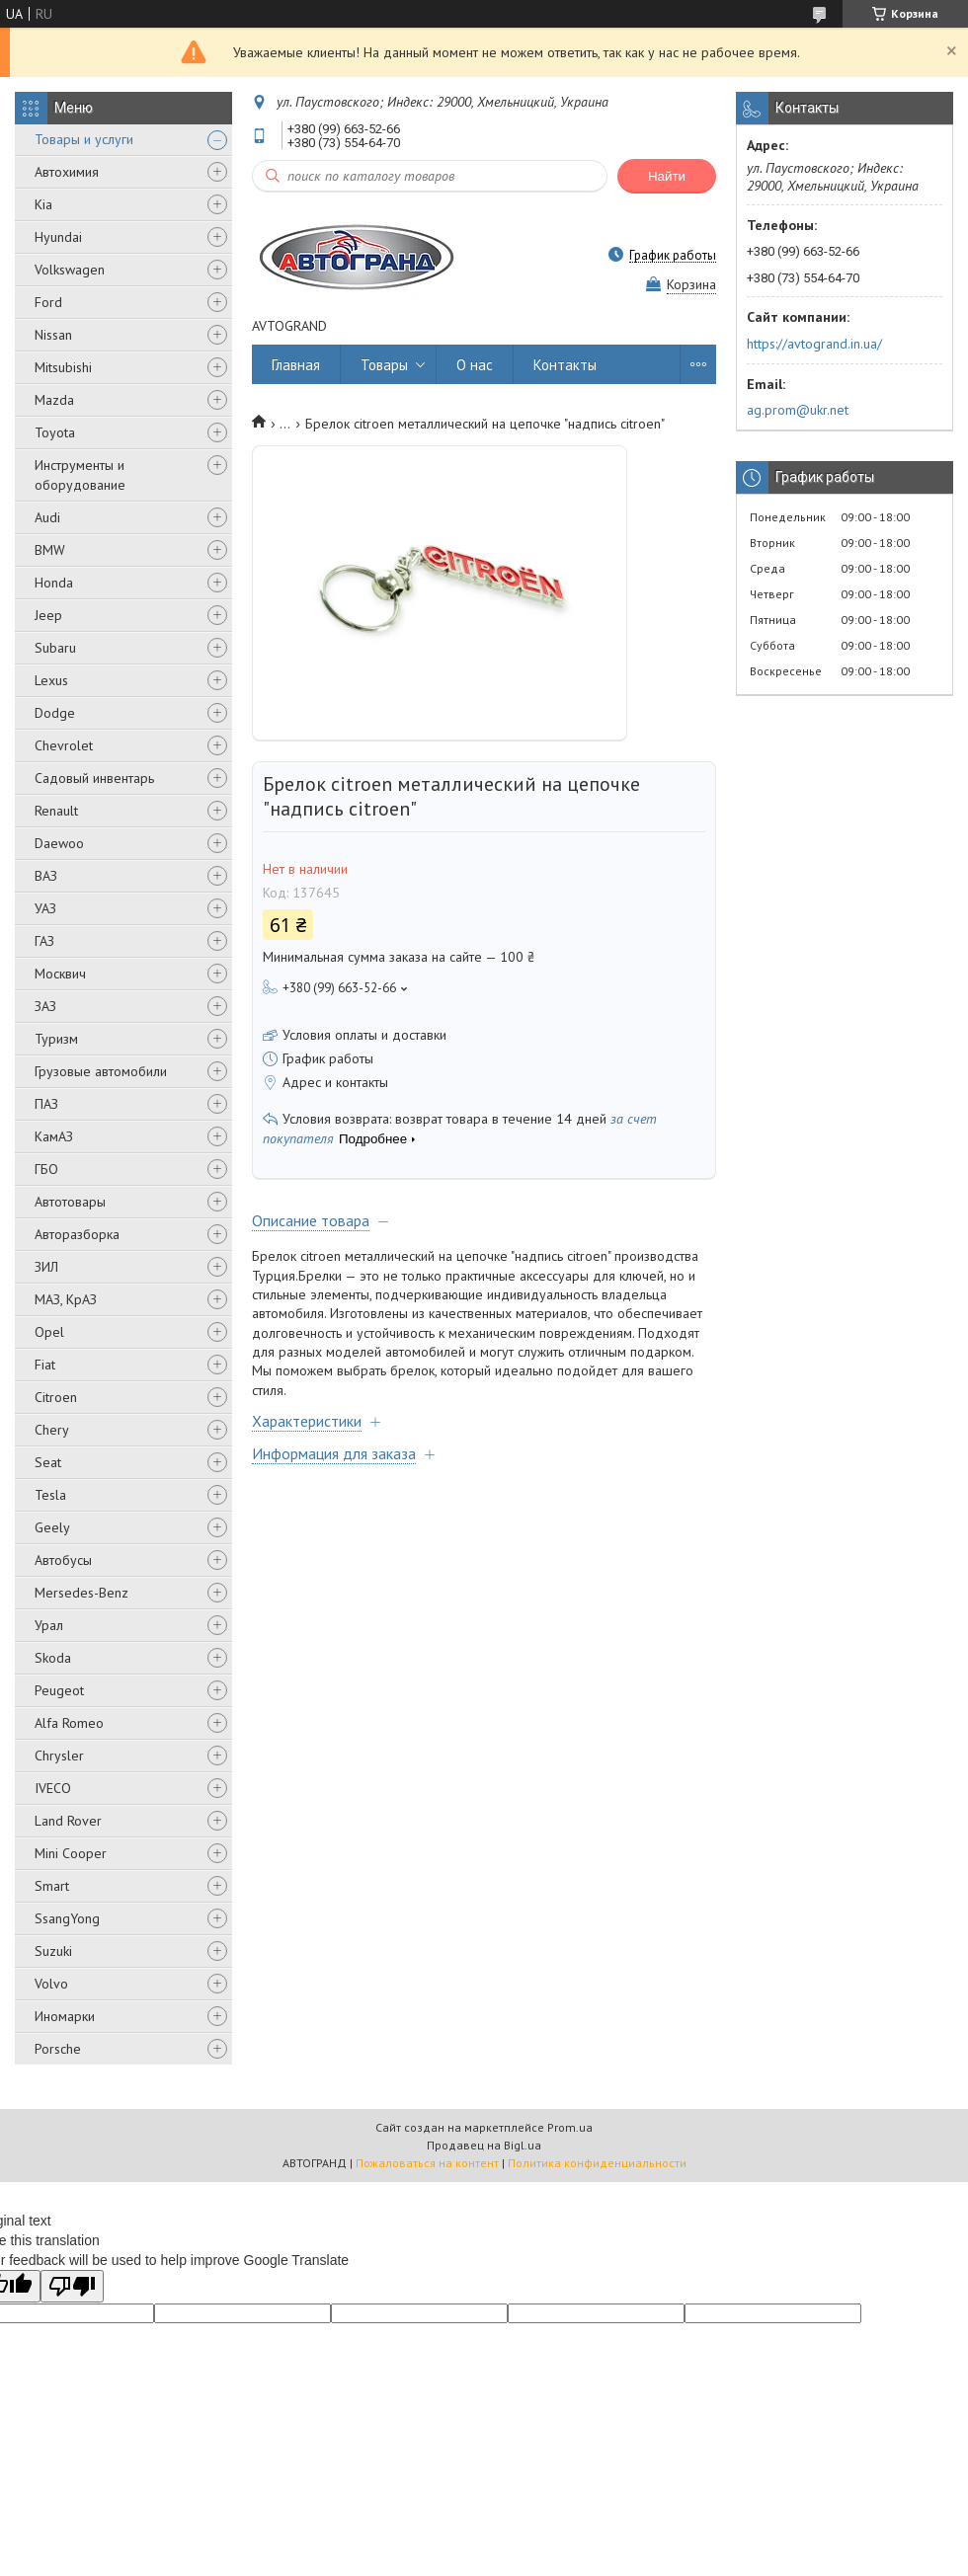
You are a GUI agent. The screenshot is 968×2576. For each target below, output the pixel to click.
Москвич (60, 973)
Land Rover (68, 1821)
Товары (384, 364)
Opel (49, 1332)
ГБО (46, 1169)
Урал (49, 1625)
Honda (54, 582)
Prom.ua (570, 2127)
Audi (47, 517)
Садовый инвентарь (94, 778)
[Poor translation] (72, 2286)
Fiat (45, 1364)
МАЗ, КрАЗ (66, 1299)
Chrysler (59, 1755)
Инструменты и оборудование (80, 475)
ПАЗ (46, 1104)
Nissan (53, 335)
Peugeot (59, 1690)
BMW (50, 550)
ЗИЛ (46, 1267)
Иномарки (65, 2016)
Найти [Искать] (667, 176)
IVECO (53, 1788)
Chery (52, 1430)
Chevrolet (64, 745)
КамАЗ (54, 1136)
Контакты (565, 364)
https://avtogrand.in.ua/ (814, 343)
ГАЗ (44, 941)
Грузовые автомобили (101, 1071)
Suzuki (53, 1951)
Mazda (54, 400)
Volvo (51, 1983)
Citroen (56, 1397)
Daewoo (59, 843)
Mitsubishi (63, 367)
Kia (43, 204)
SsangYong (67, 1918)
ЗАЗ (45, 1006)
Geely (52, 1527)
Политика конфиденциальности (597, 2162)
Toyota (55, 432)
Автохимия (67, 172)
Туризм (56, 1039)
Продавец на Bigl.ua (484, 2145)
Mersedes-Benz (81, 1592)
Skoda (53, 1658)
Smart (52, 1886)
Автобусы (63, 1560)
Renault (56, 811)
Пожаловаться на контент (427, 2162)
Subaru (55, 648)
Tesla (50, 1495)
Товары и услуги (84, 139)
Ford (48, 302)
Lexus (51, 680)
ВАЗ (46, 876)
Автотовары (70, 1201)
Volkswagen (70, 269)
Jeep (48, 615)
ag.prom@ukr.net (797, 410)
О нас (474, 364)
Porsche (58, 2049)
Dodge (55, 713)
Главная (296, 364)
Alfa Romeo (69, 1723)
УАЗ (45, 908)
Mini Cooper (71, 1853)
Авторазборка (77, 1234)
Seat (48, 1462)
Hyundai (58, 237)
